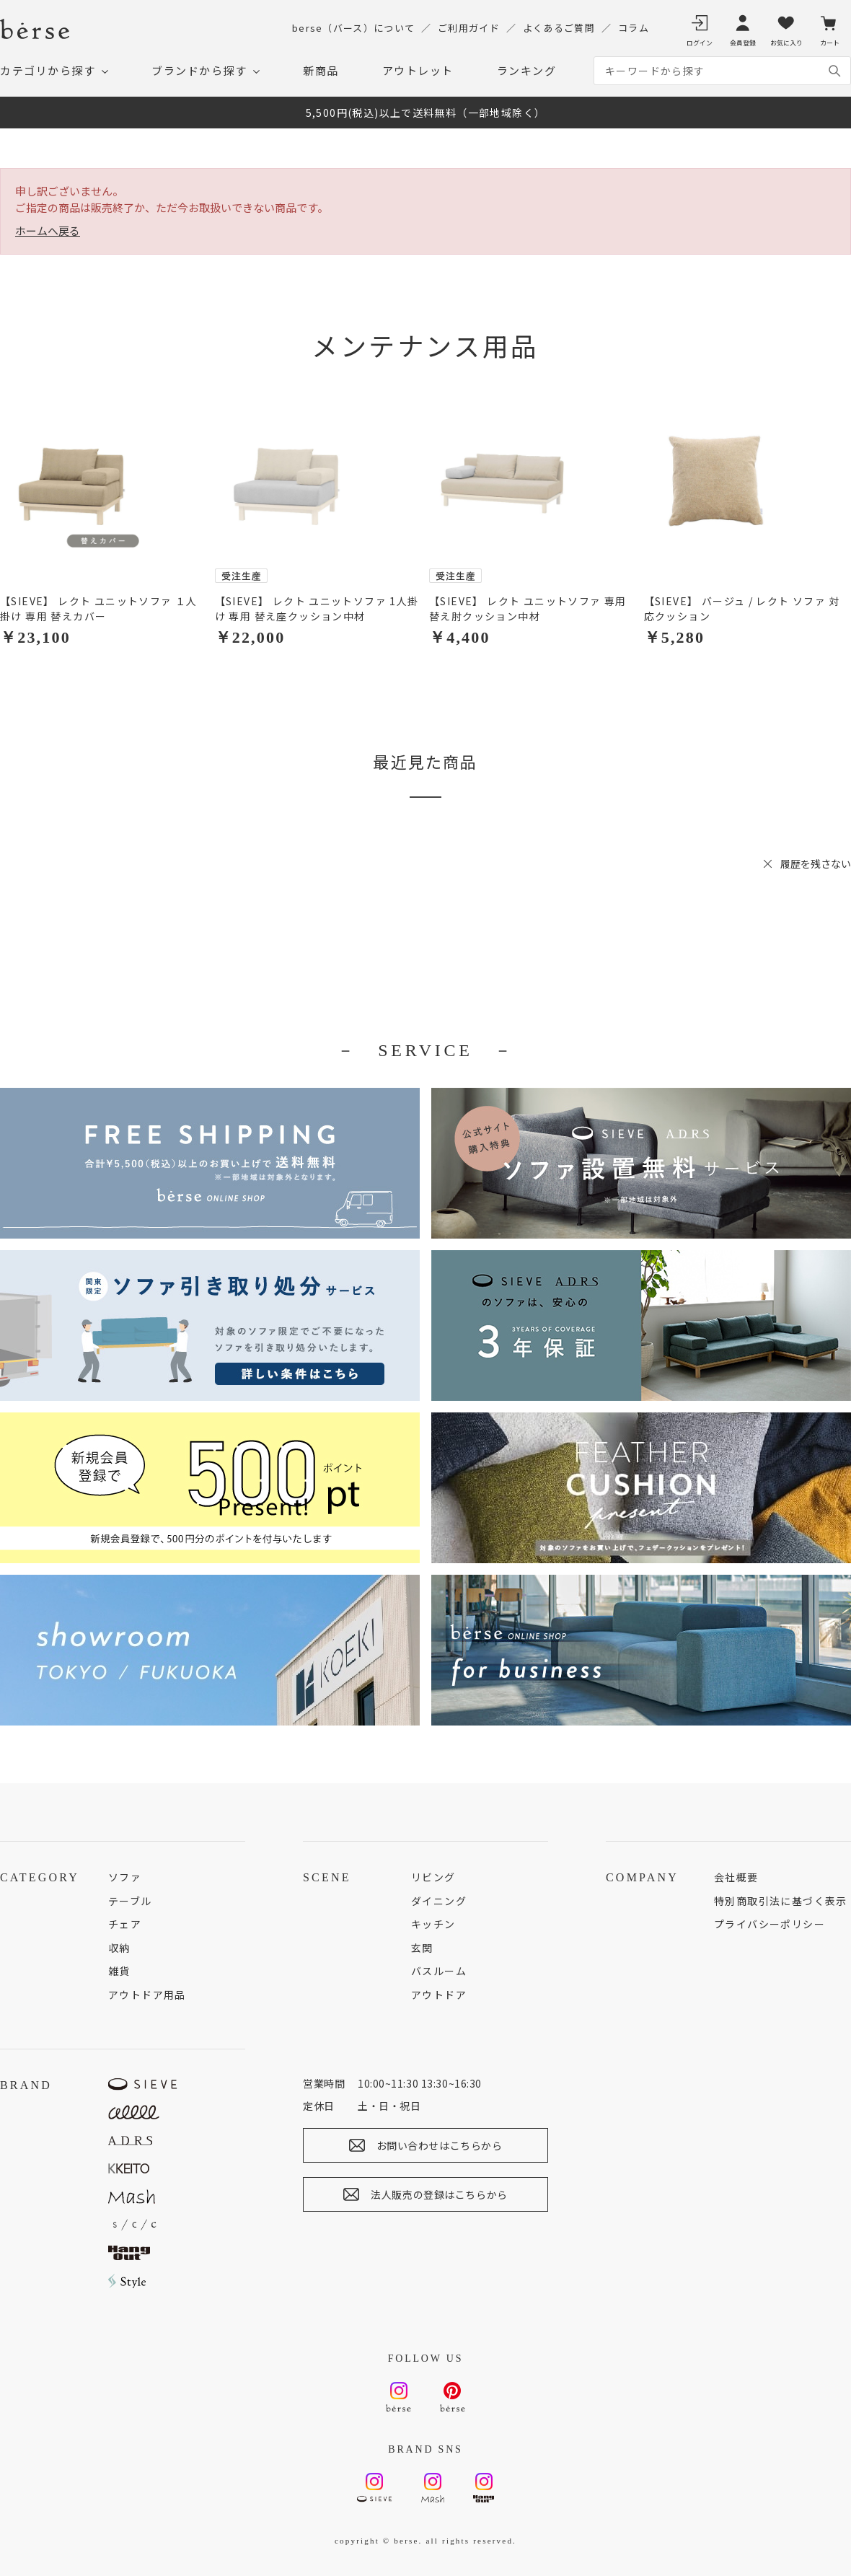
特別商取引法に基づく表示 (780, 1901)
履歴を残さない (815, 863)
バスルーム (439, 1971)
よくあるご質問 (559, 28)
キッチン (433, 1924)
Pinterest (452, 2390)
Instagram (398, 2390)
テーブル (130, 1901)
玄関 (422, 1947)
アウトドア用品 (147, 1994)
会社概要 (736, 1877)
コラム (633, 28)
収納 (119, 1947)
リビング (433, 1877)
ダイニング (439, 1901)
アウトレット (418, 70)
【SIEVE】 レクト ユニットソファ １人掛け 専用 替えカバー (99, 608)
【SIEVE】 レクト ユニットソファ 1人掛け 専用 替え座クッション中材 (317, 608)
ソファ (124, 1877)
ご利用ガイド (469, 28)
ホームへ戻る (47, 230)
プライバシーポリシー (769, 1924)
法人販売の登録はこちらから (439, 2194)
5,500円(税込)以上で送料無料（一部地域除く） (426, 112)
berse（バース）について (353, 28)
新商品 (321, 70)
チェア (124, 1924)
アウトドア (439, 1994)
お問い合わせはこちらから (439, 2145)
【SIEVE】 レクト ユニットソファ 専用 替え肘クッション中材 (528, 608)
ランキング (527, 70)
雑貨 (119, 1971)
